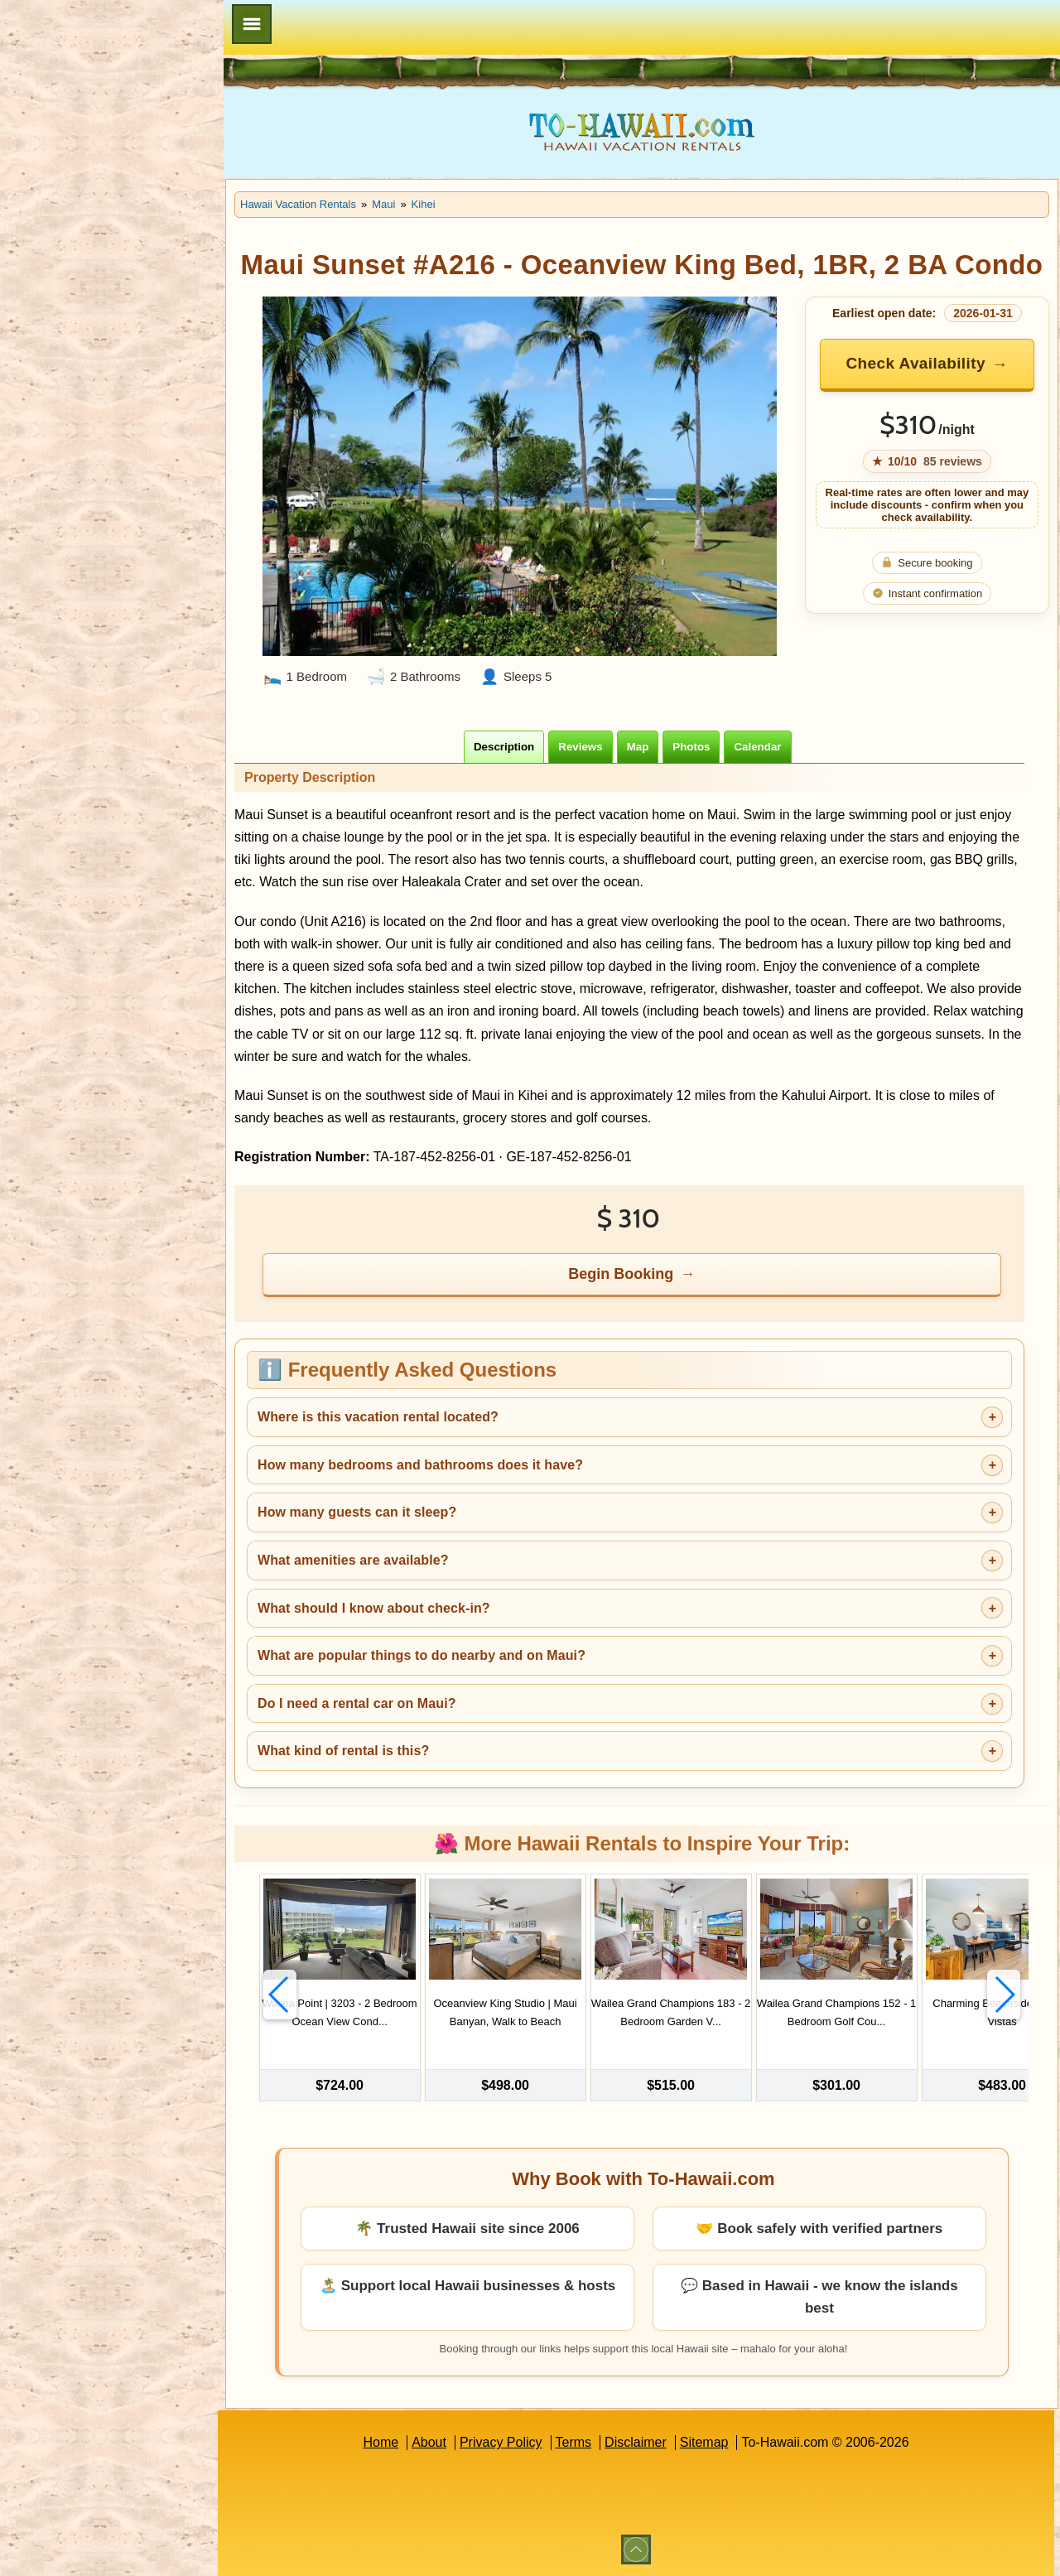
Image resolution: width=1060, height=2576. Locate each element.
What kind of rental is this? (343, 1751)
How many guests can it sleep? (357, 1512)
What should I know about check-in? (374, 1608)
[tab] (504, 747)
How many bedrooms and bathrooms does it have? (420, 1465)
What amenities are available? (353, 1560)
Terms (574, 2442)
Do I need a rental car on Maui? (357, 1703)
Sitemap (704, 2442)
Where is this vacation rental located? (378, 1417)
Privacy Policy (501, 2442)
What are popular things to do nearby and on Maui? (421, 1655)
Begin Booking (620, 1274)
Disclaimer (636, 2442)
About (429, 2442)
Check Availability (915, 363)
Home (380, 2442)
